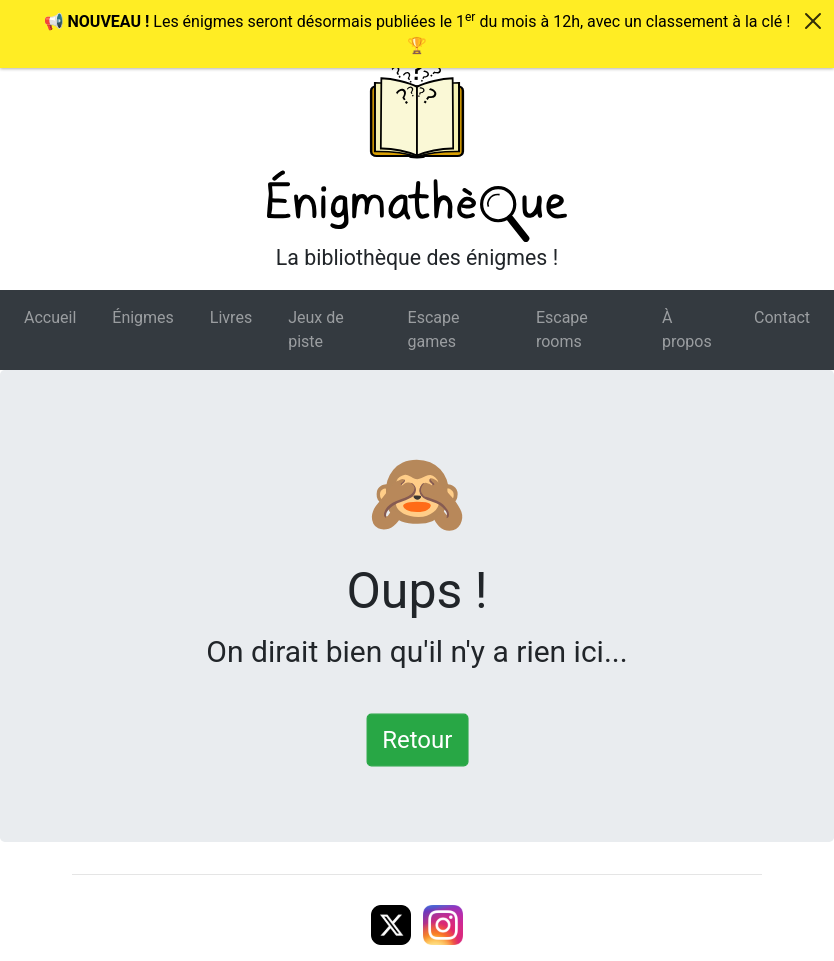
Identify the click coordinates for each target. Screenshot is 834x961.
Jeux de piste (316, 329)
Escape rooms (562, 329)
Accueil (50, 317)
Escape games (434, 329)
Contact (782, 317)
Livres (231, 317)
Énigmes (143, 317)
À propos (687, 329)
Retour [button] (417, 739)
